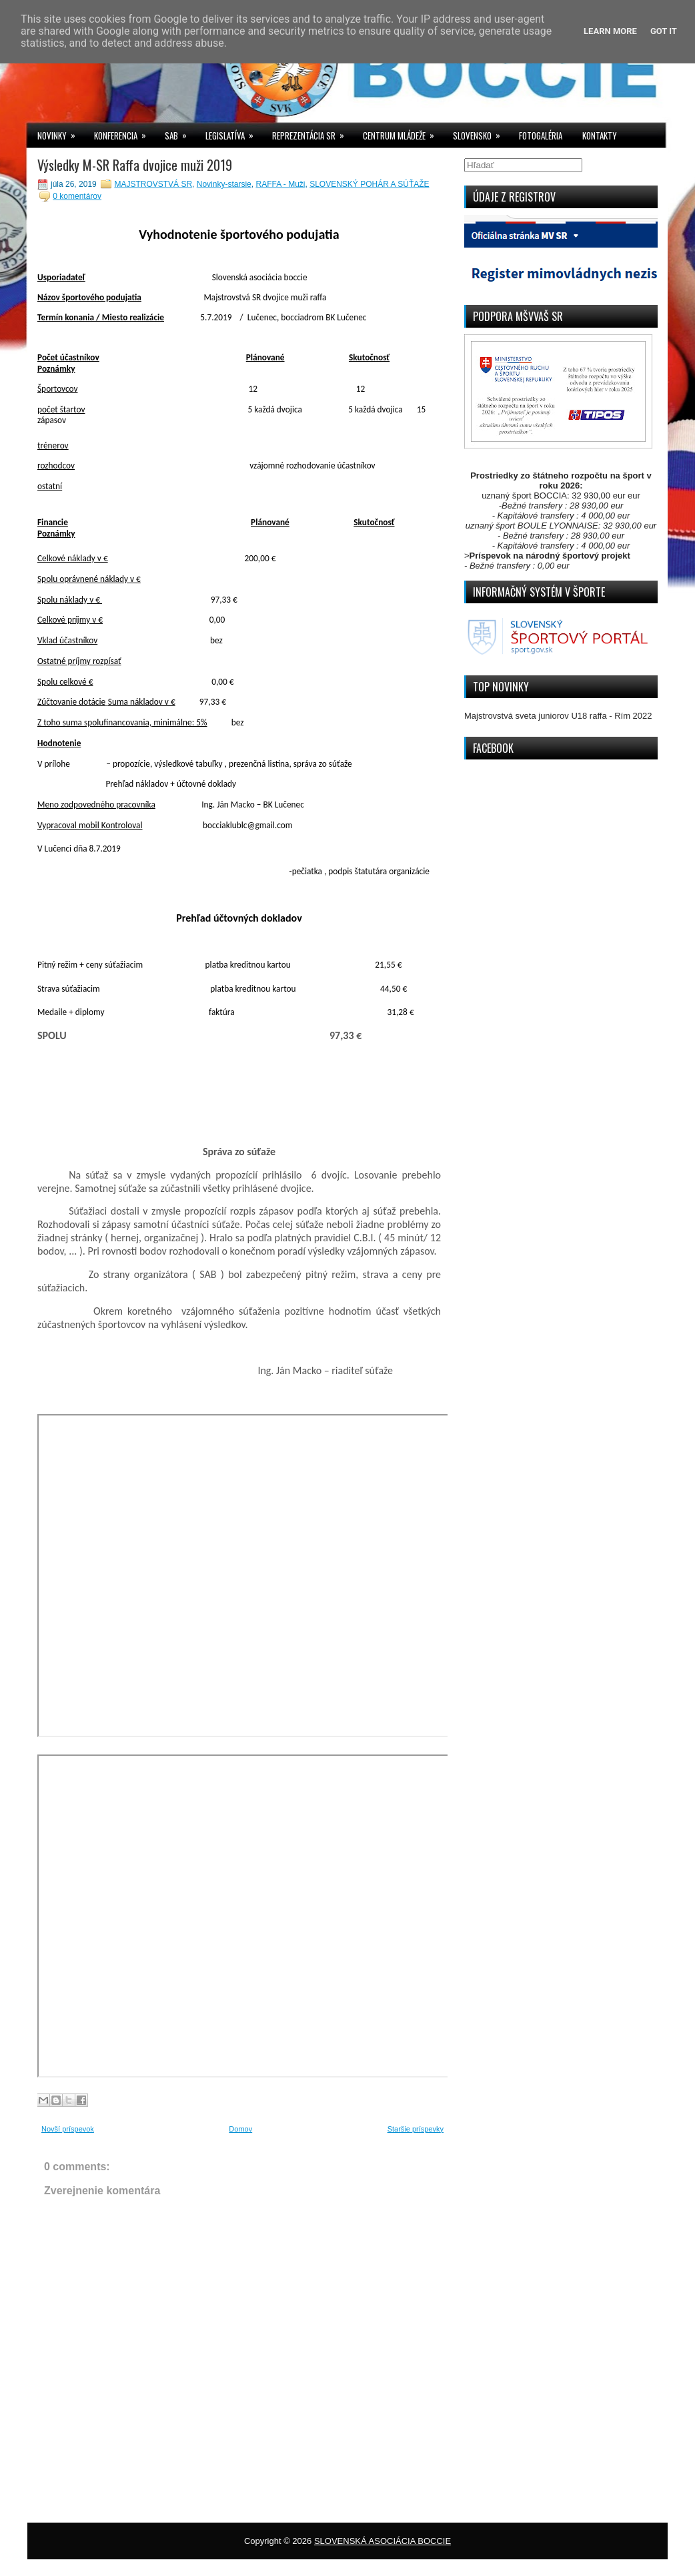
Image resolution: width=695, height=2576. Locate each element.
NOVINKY (60, 132)
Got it (663, 31)
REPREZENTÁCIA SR (312, 132)
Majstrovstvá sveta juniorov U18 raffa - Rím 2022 (558, 716)
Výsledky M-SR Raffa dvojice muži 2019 (134, 165)
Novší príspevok (67, 2129)
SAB (180, 132)
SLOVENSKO (481, 132)
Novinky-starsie (224, 184)
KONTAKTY (599, 135)
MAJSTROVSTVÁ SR (153, 184)
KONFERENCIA (124, 132)
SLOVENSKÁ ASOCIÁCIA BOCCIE (382, 2541)
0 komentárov (77, 196)
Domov (240, 2129)
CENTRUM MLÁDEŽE (403, 132)
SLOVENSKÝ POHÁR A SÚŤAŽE (369, 184)
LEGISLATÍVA (233, 132)
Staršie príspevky (416, 2129)
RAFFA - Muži (280, 184)
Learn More (610, 31)
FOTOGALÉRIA (540, 135)
